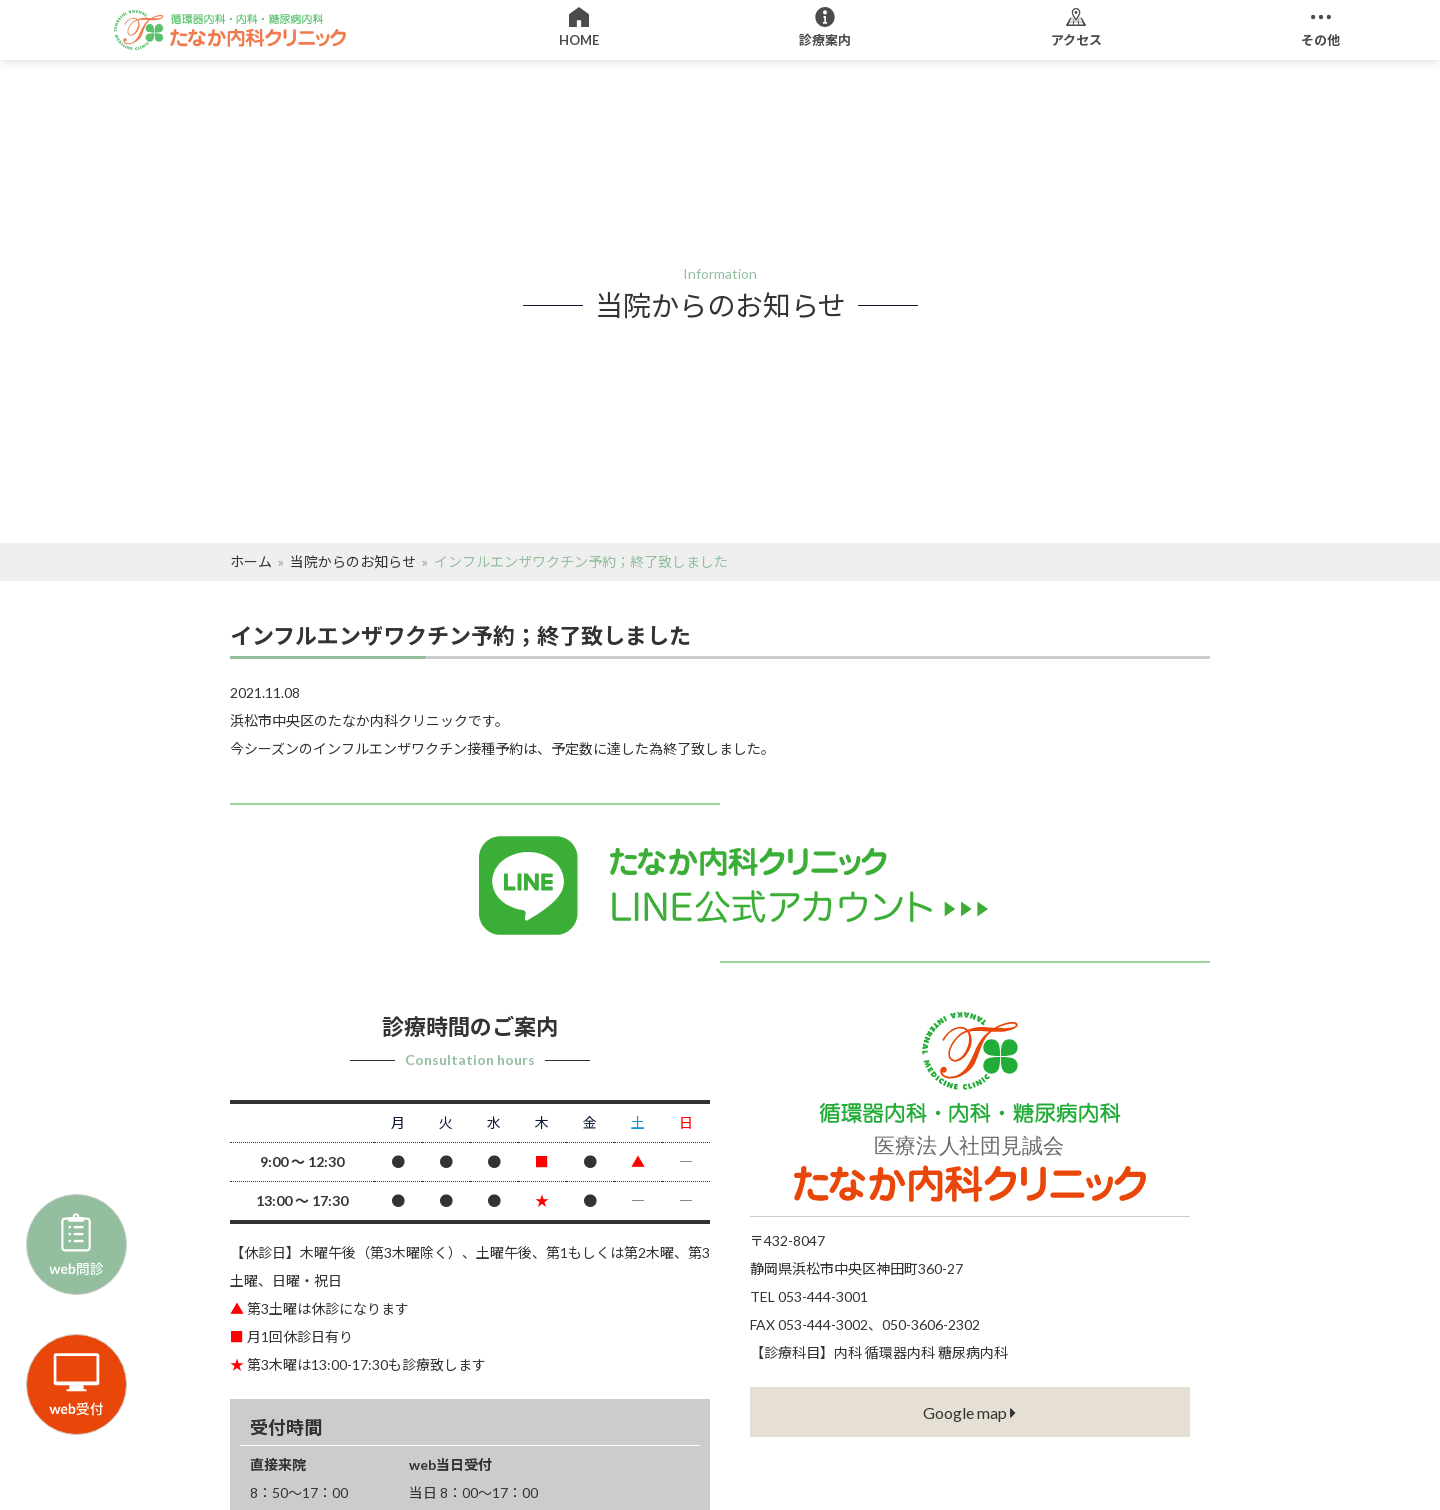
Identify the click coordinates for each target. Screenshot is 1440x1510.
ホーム (251, 561)
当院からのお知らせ (353, 561)
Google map (969, 1412)
